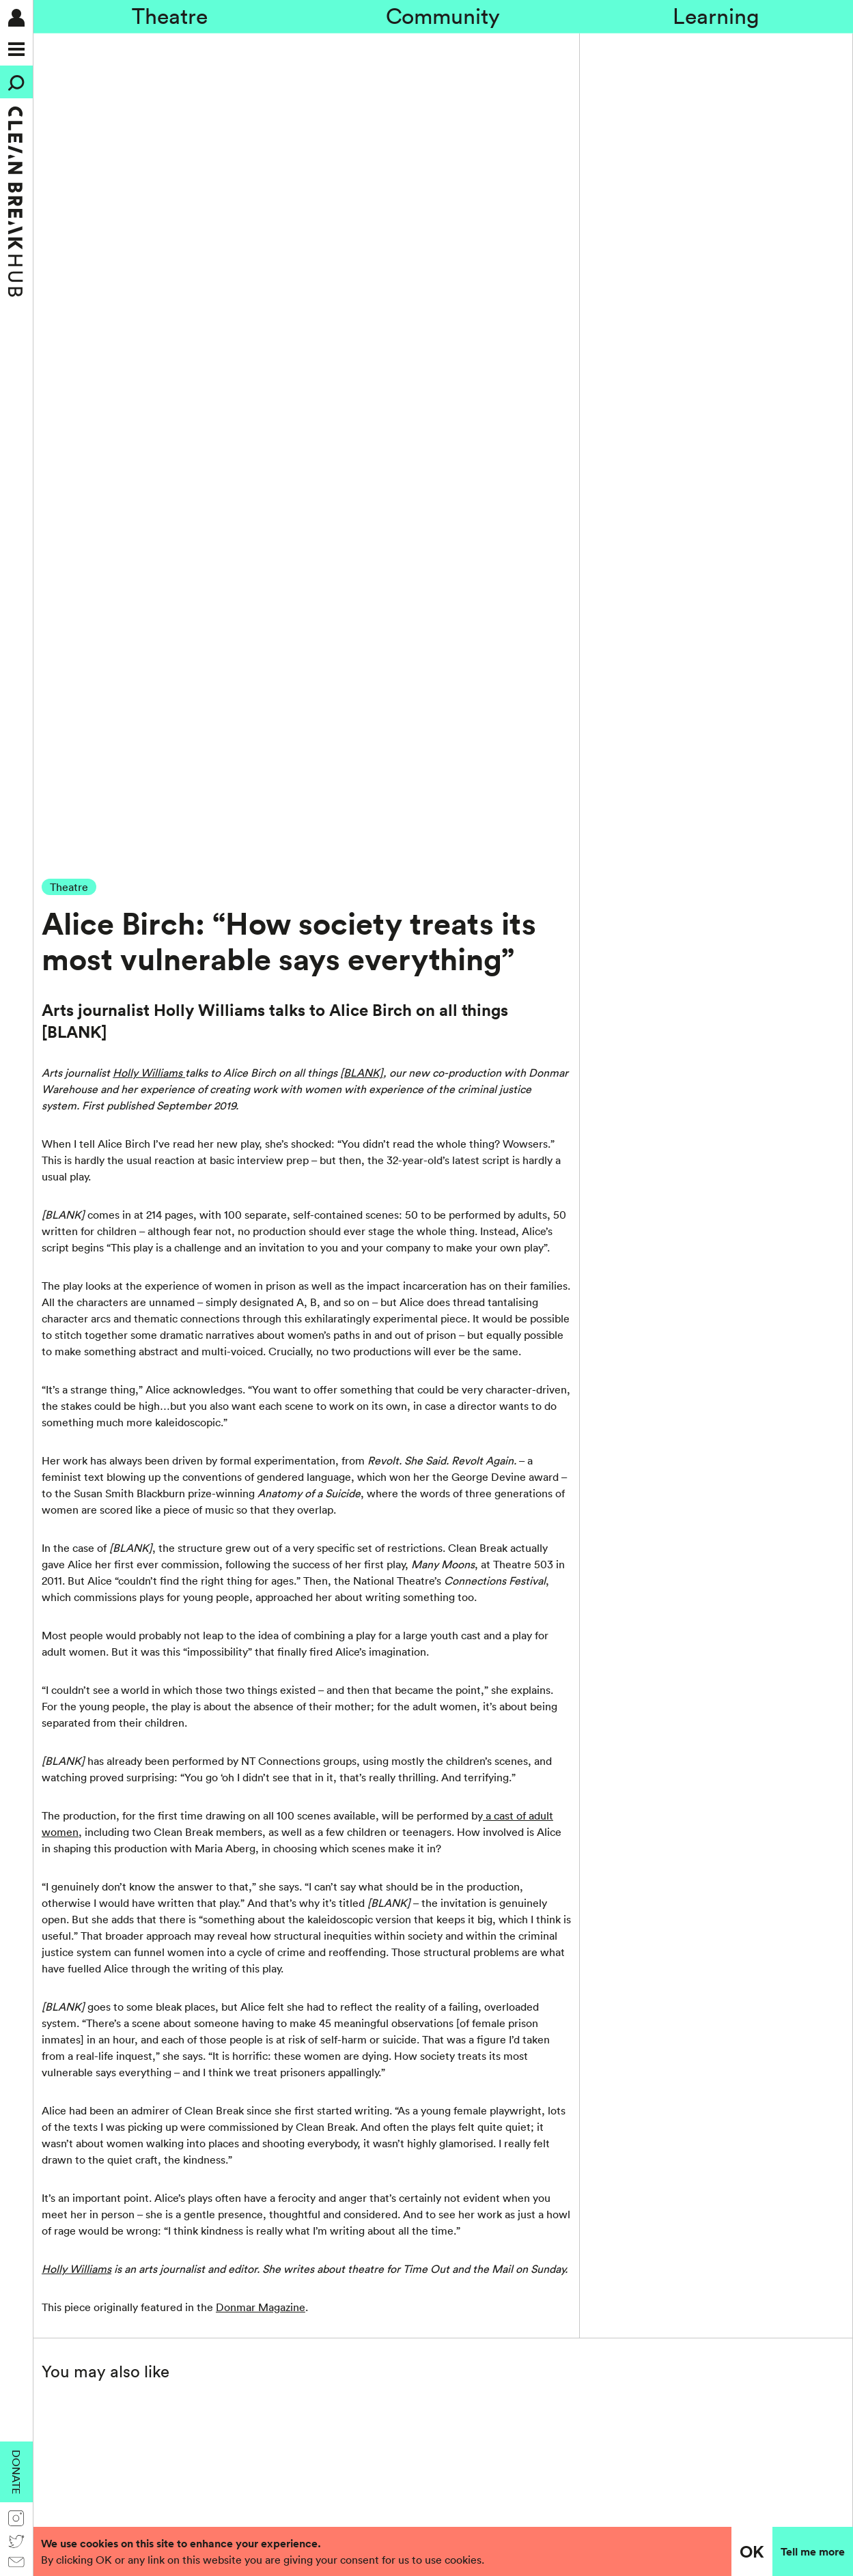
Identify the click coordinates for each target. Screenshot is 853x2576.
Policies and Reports (366, 2232)
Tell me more (813, 2551)
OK (752, 2551)
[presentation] (618, 1974)
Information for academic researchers (408, 2265)
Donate (16, 2472)
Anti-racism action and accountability (407, 2249)
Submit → (213, 1970)
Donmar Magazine (260, 1522)
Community (443, 16)
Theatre (170, 16)
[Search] (16, 82)
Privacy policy (672, 2011)
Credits (335, 2282)
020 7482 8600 (85, 2320)
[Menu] (16, 49)
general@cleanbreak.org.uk (115, 2336)
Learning (716, 16)
